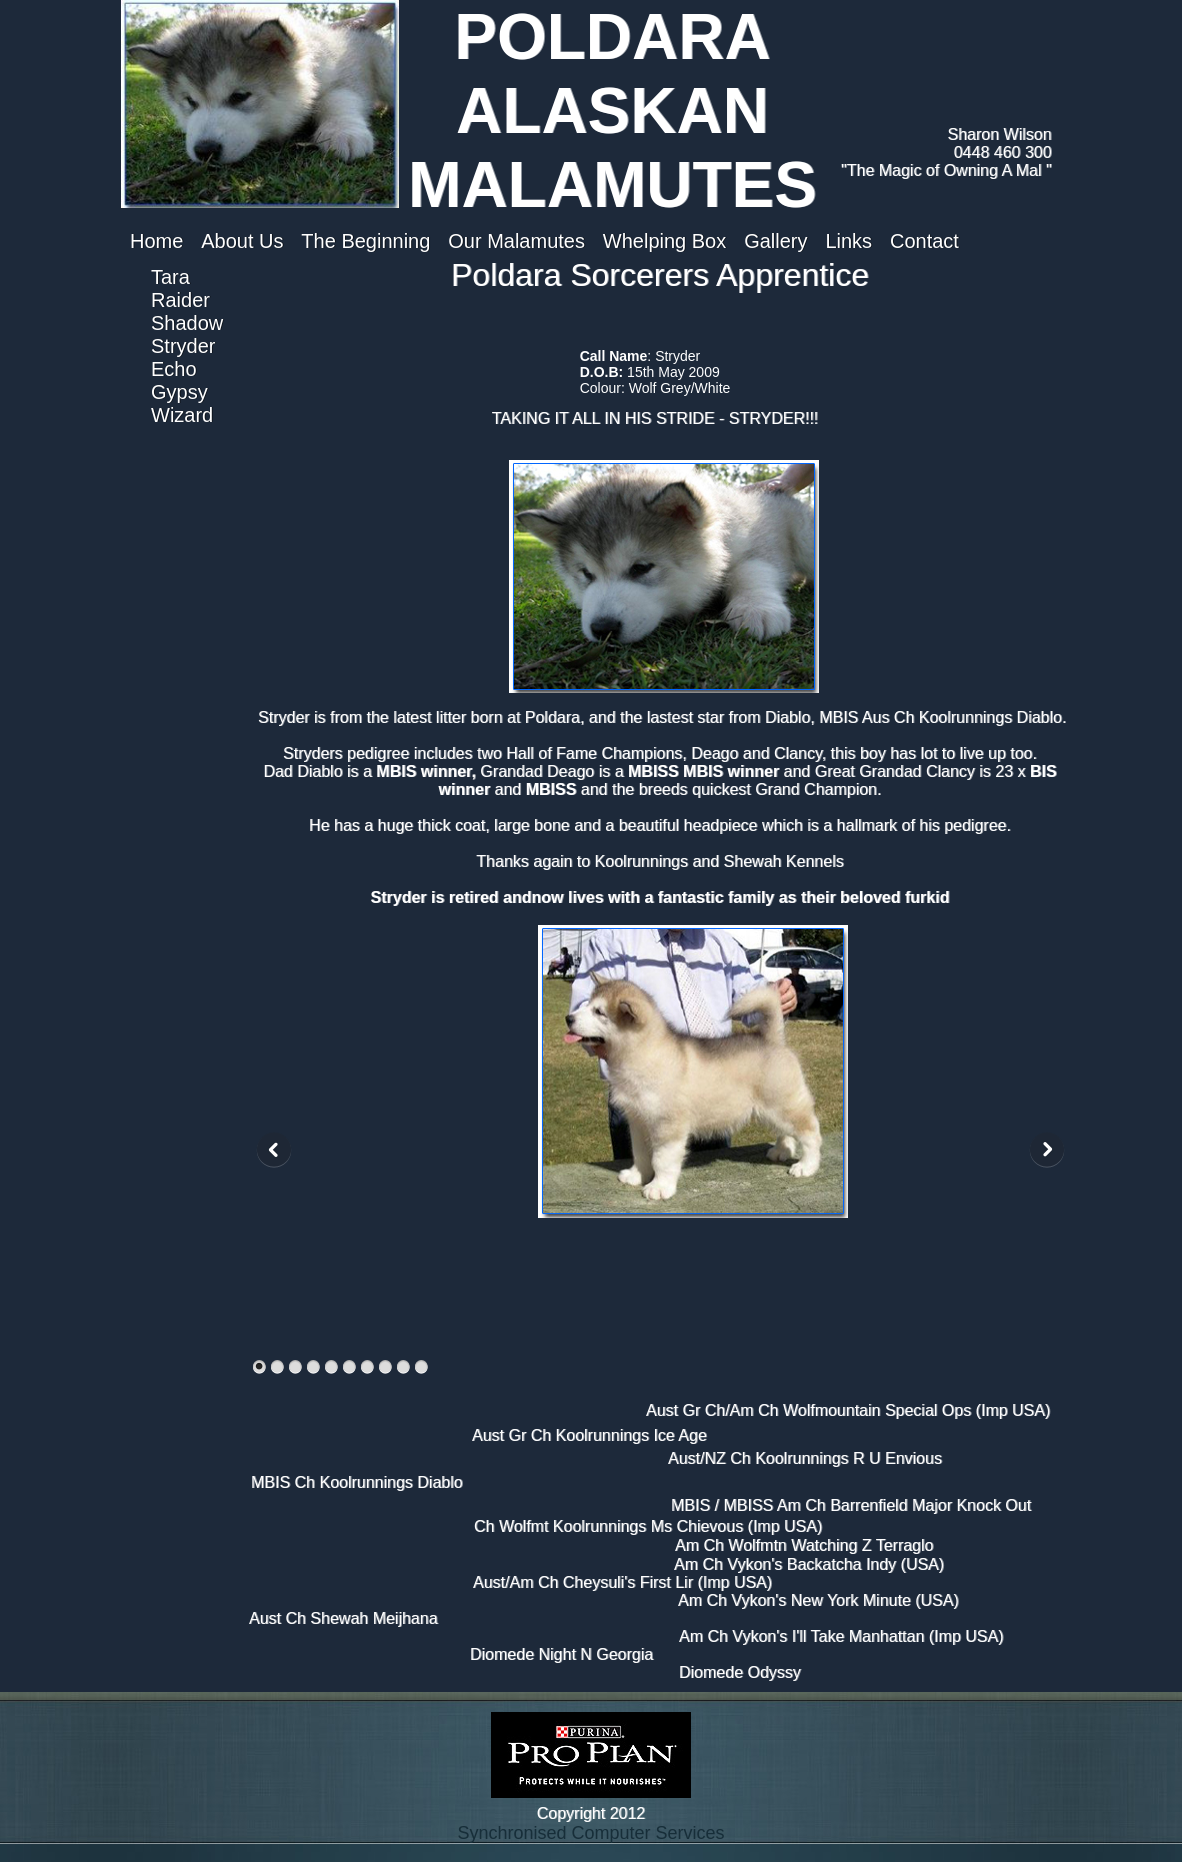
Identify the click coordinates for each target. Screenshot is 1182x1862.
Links (848, 241)
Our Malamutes (516, 241)
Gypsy (179, 392)
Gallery (775, 241)
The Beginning (365, 241)
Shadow (187, 323)
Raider (180, 300)
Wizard (182, 415)
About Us (242, 241)
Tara (170, 277)
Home (156, 241)
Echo (174, 369)
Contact (924, 241)
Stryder (183, 346)
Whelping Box (664, 241)
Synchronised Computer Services (590, 1833)
